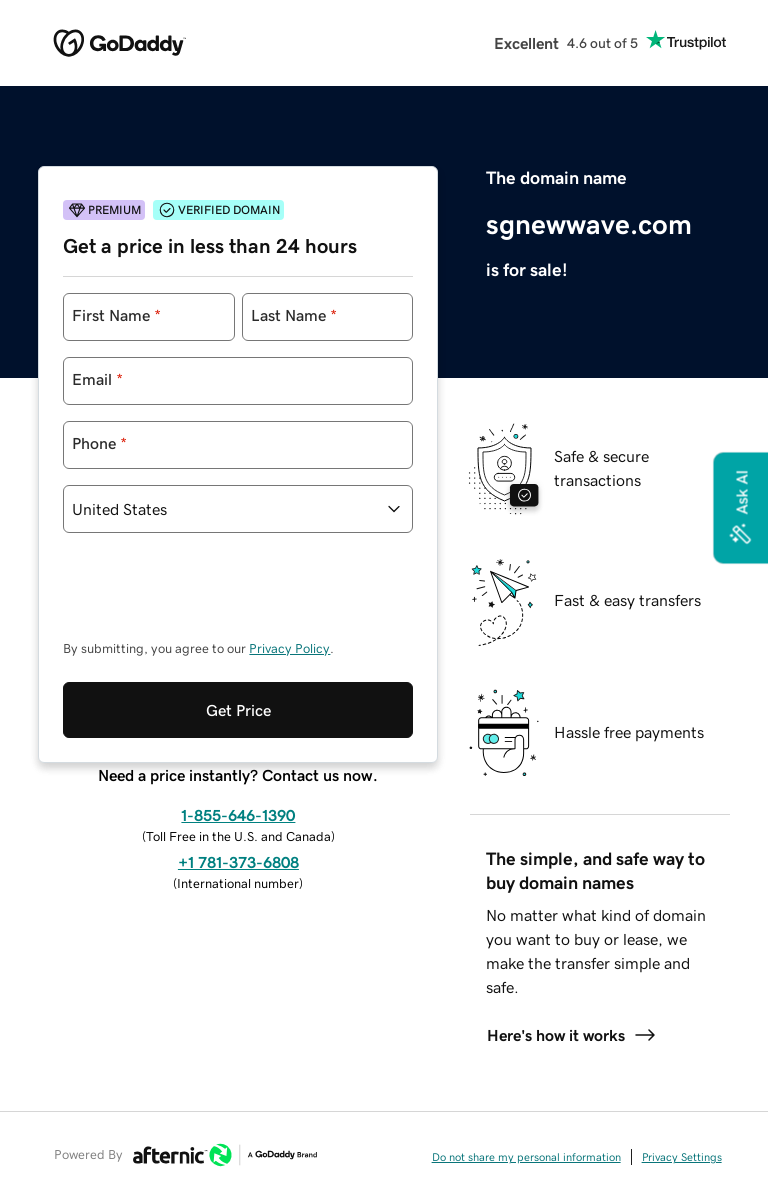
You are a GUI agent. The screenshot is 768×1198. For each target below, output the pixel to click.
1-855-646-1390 (238, 815)
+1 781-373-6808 (238, 862)
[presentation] (215, 596)
